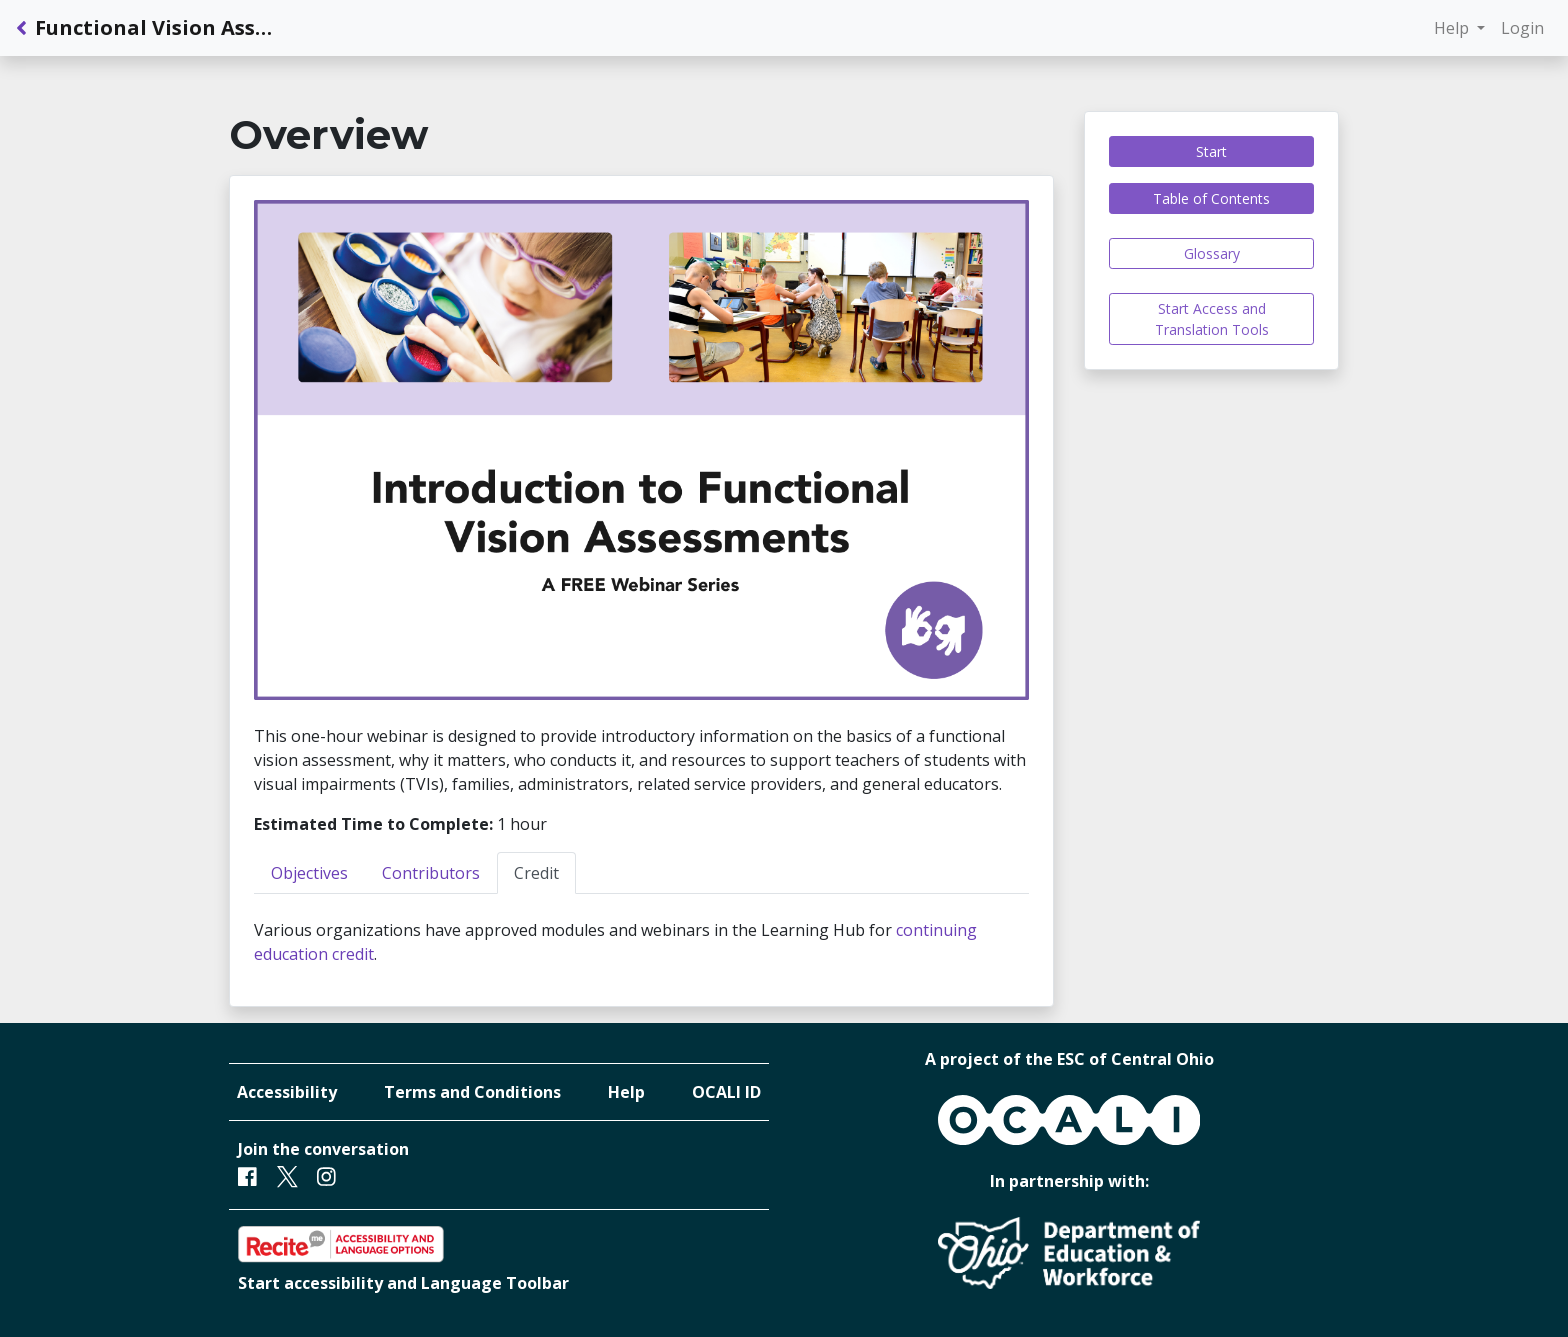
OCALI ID (726, 1092)
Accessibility (287, 1092)
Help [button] (1453, 28)
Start (1211, 151)
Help (626, 1092)
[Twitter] (287, 1176)
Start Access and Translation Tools (1212, 319)
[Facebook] (247, 1176)
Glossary (1212, 253)
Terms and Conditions (472, 1092)
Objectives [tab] (309, 873)
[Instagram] (326, 1176)
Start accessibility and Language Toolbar (403, 1283)
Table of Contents (1211, 198)
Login (1522, 28)
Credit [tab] (536, 873)
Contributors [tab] (431, 873)
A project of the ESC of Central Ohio (1069, 1059)
